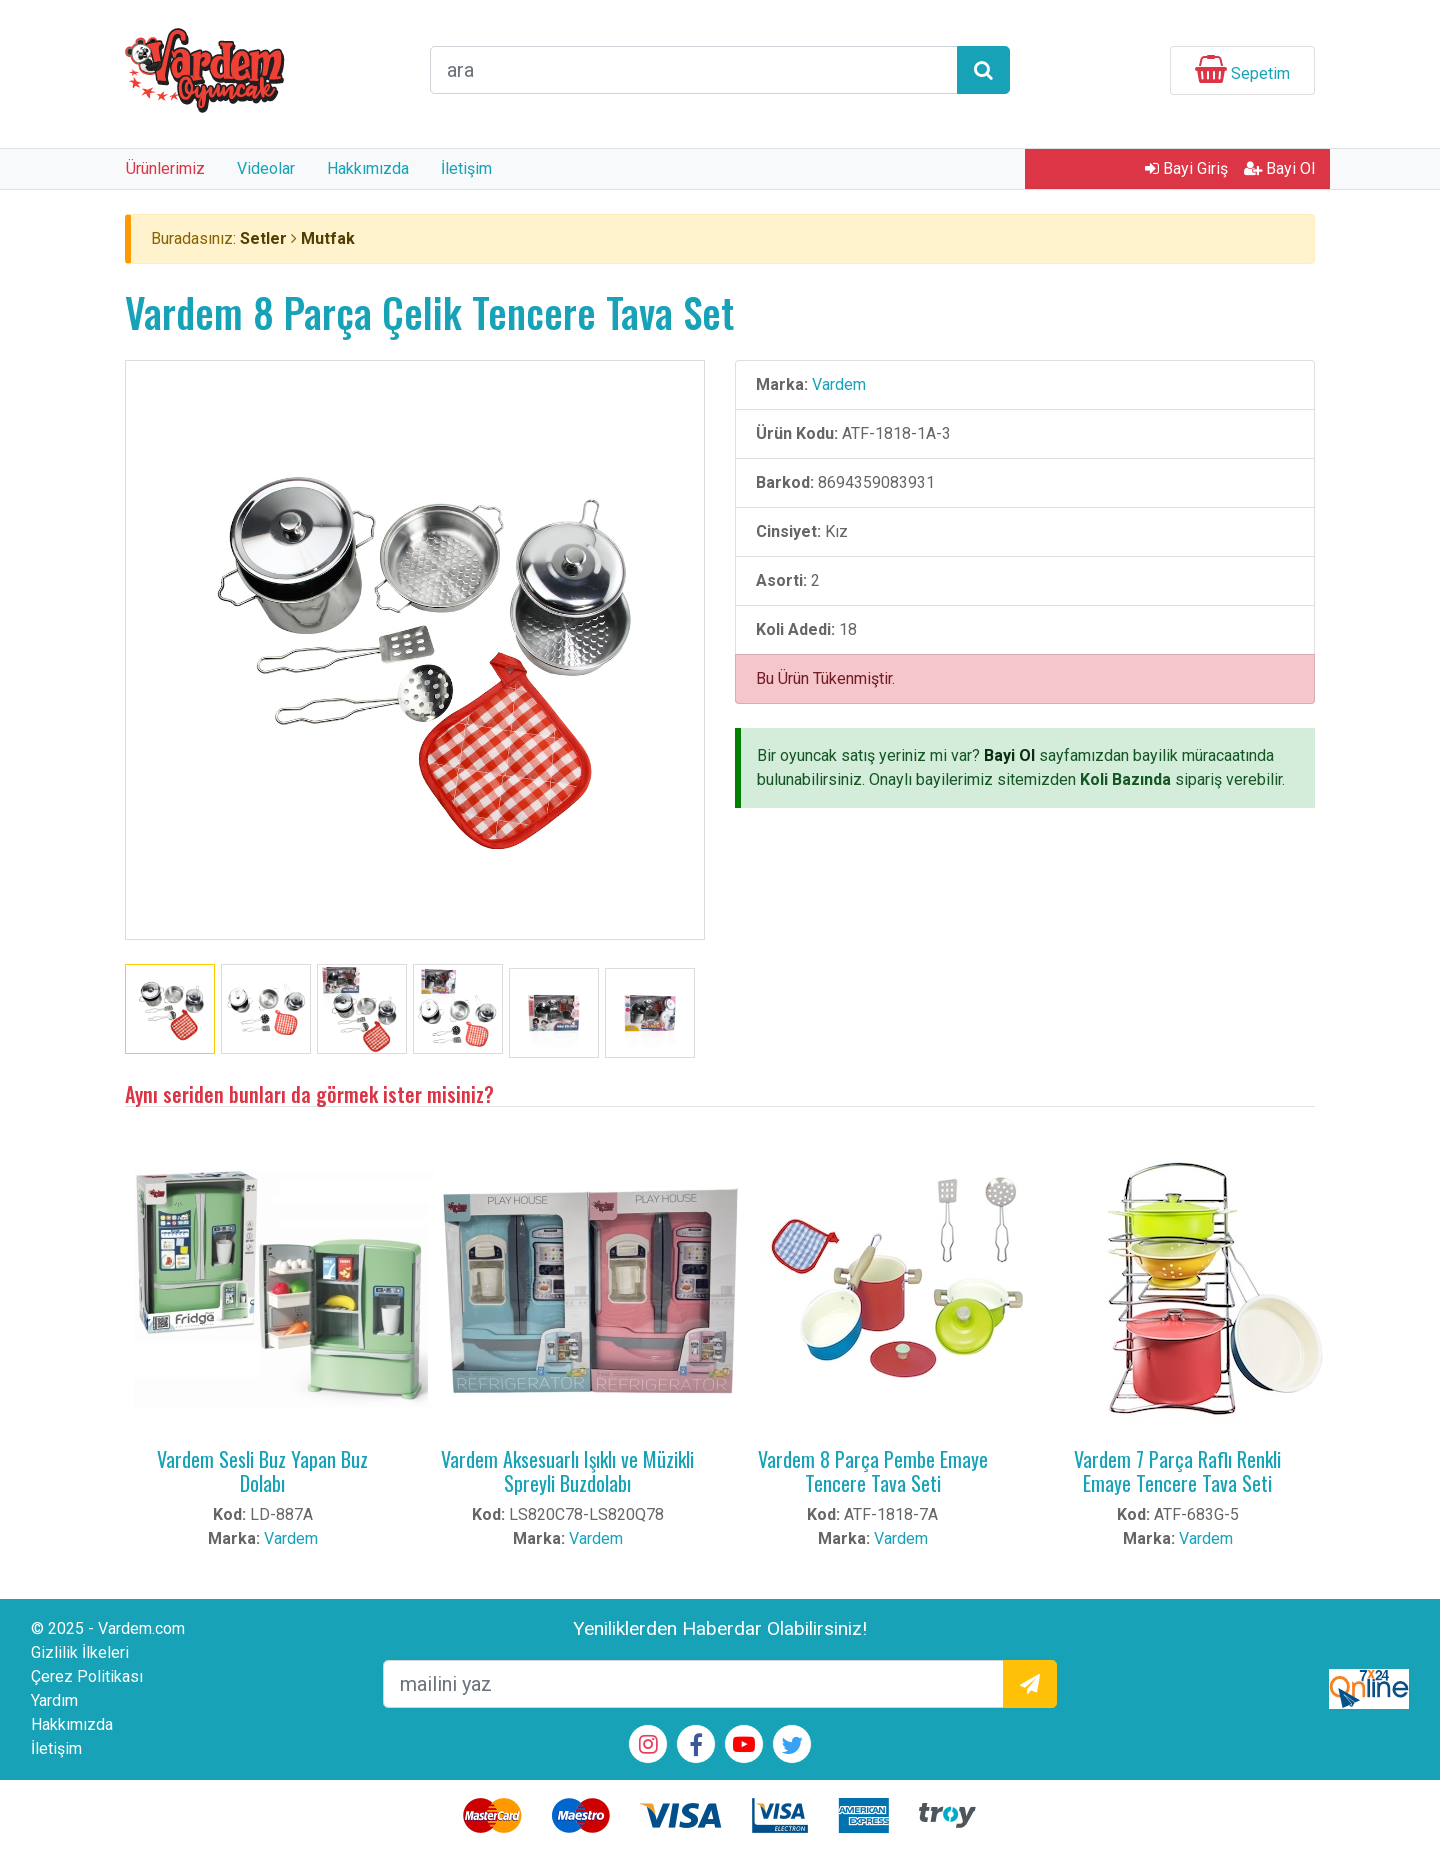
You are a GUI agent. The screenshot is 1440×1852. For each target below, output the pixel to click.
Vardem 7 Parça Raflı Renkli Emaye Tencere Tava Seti (1177, 1471)
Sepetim (1260, 73)
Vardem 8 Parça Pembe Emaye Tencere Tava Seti (873, 1471)
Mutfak (328, 238)
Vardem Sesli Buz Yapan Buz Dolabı (262, 1471)
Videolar (266, 168)
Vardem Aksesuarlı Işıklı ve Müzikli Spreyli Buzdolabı (567, 1471)
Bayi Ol (1279, 168)
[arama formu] (694, 70)
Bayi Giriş (1186, 168)
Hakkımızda (368, 168)
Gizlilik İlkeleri (80, 1652)
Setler (263, 238)
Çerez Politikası (87, 1676)
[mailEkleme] (693, 1684)
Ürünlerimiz (165, 168)
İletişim (466, 168)
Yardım (54, 1700)
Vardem (839, 384)
